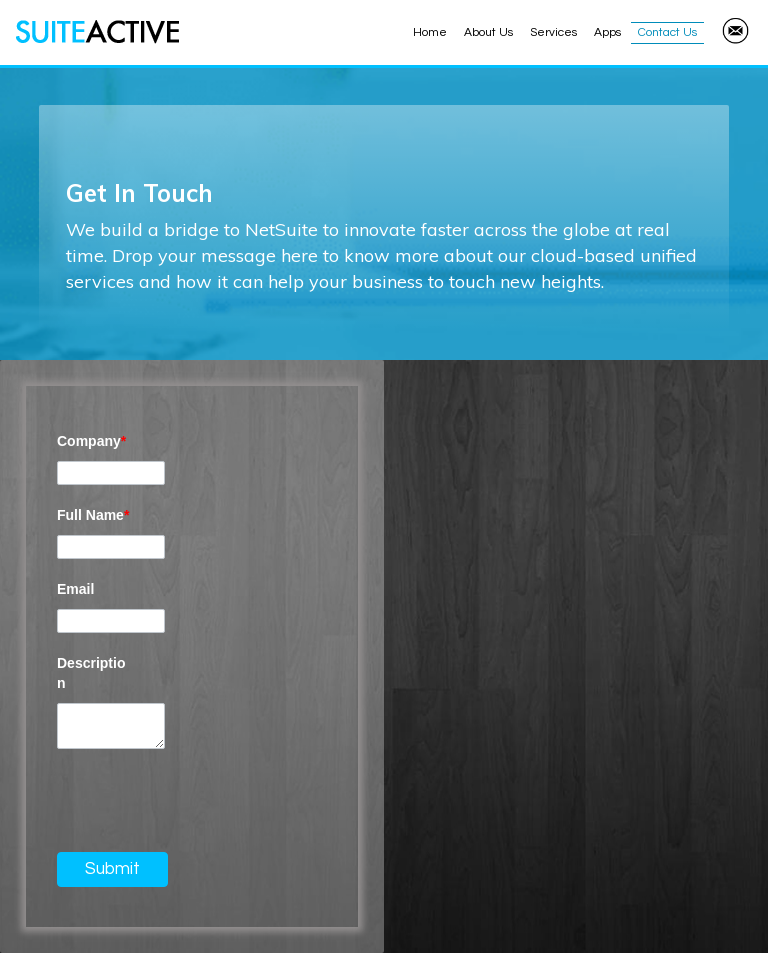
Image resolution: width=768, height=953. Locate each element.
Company (91, 441)
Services (553, 32)
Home (430, 32)
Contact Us (667, 32)
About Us (488, 32)
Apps (607, 32)
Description (91, 673)
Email (75, 589)
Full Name (93, 515)
